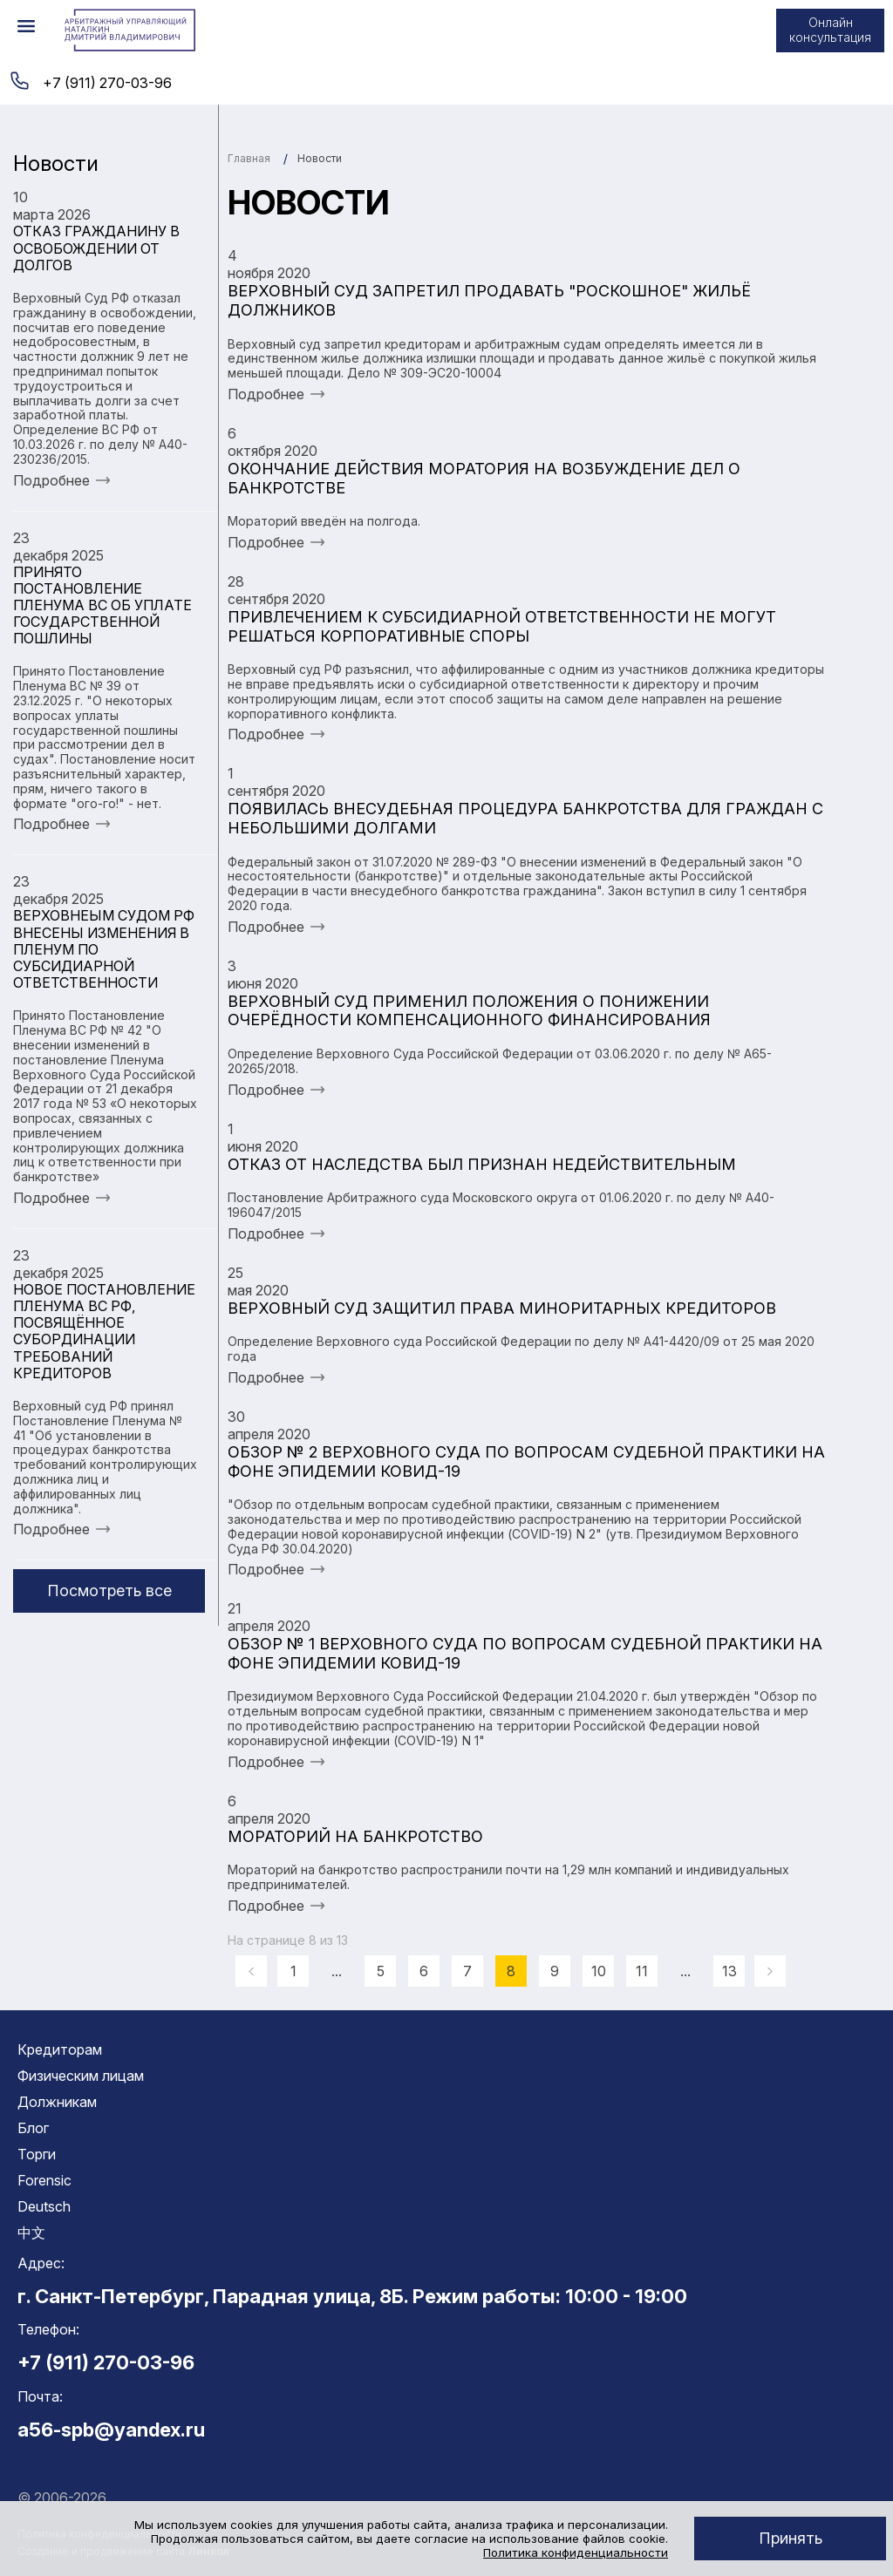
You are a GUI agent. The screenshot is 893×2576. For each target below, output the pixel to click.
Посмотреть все (109, 1590)
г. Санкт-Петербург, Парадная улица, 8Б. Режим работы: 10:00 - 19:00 (352, 2296)
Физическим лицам (80, 2075)
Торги (36, 2154)
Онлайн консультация (830, 29)
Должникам (57, 2101)
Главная (249, 158)
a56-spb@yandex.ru (111, 2429)
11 (642, 1971)
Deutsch (44, 2206)
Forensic (44, 2180)
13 (729, 1971)
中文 (31, 2232)
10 (598, 1971)
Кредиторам (59, 2049)
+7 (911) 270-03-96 (107, 83)
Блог (33, 2128)
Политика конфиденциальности (575, 2552)
